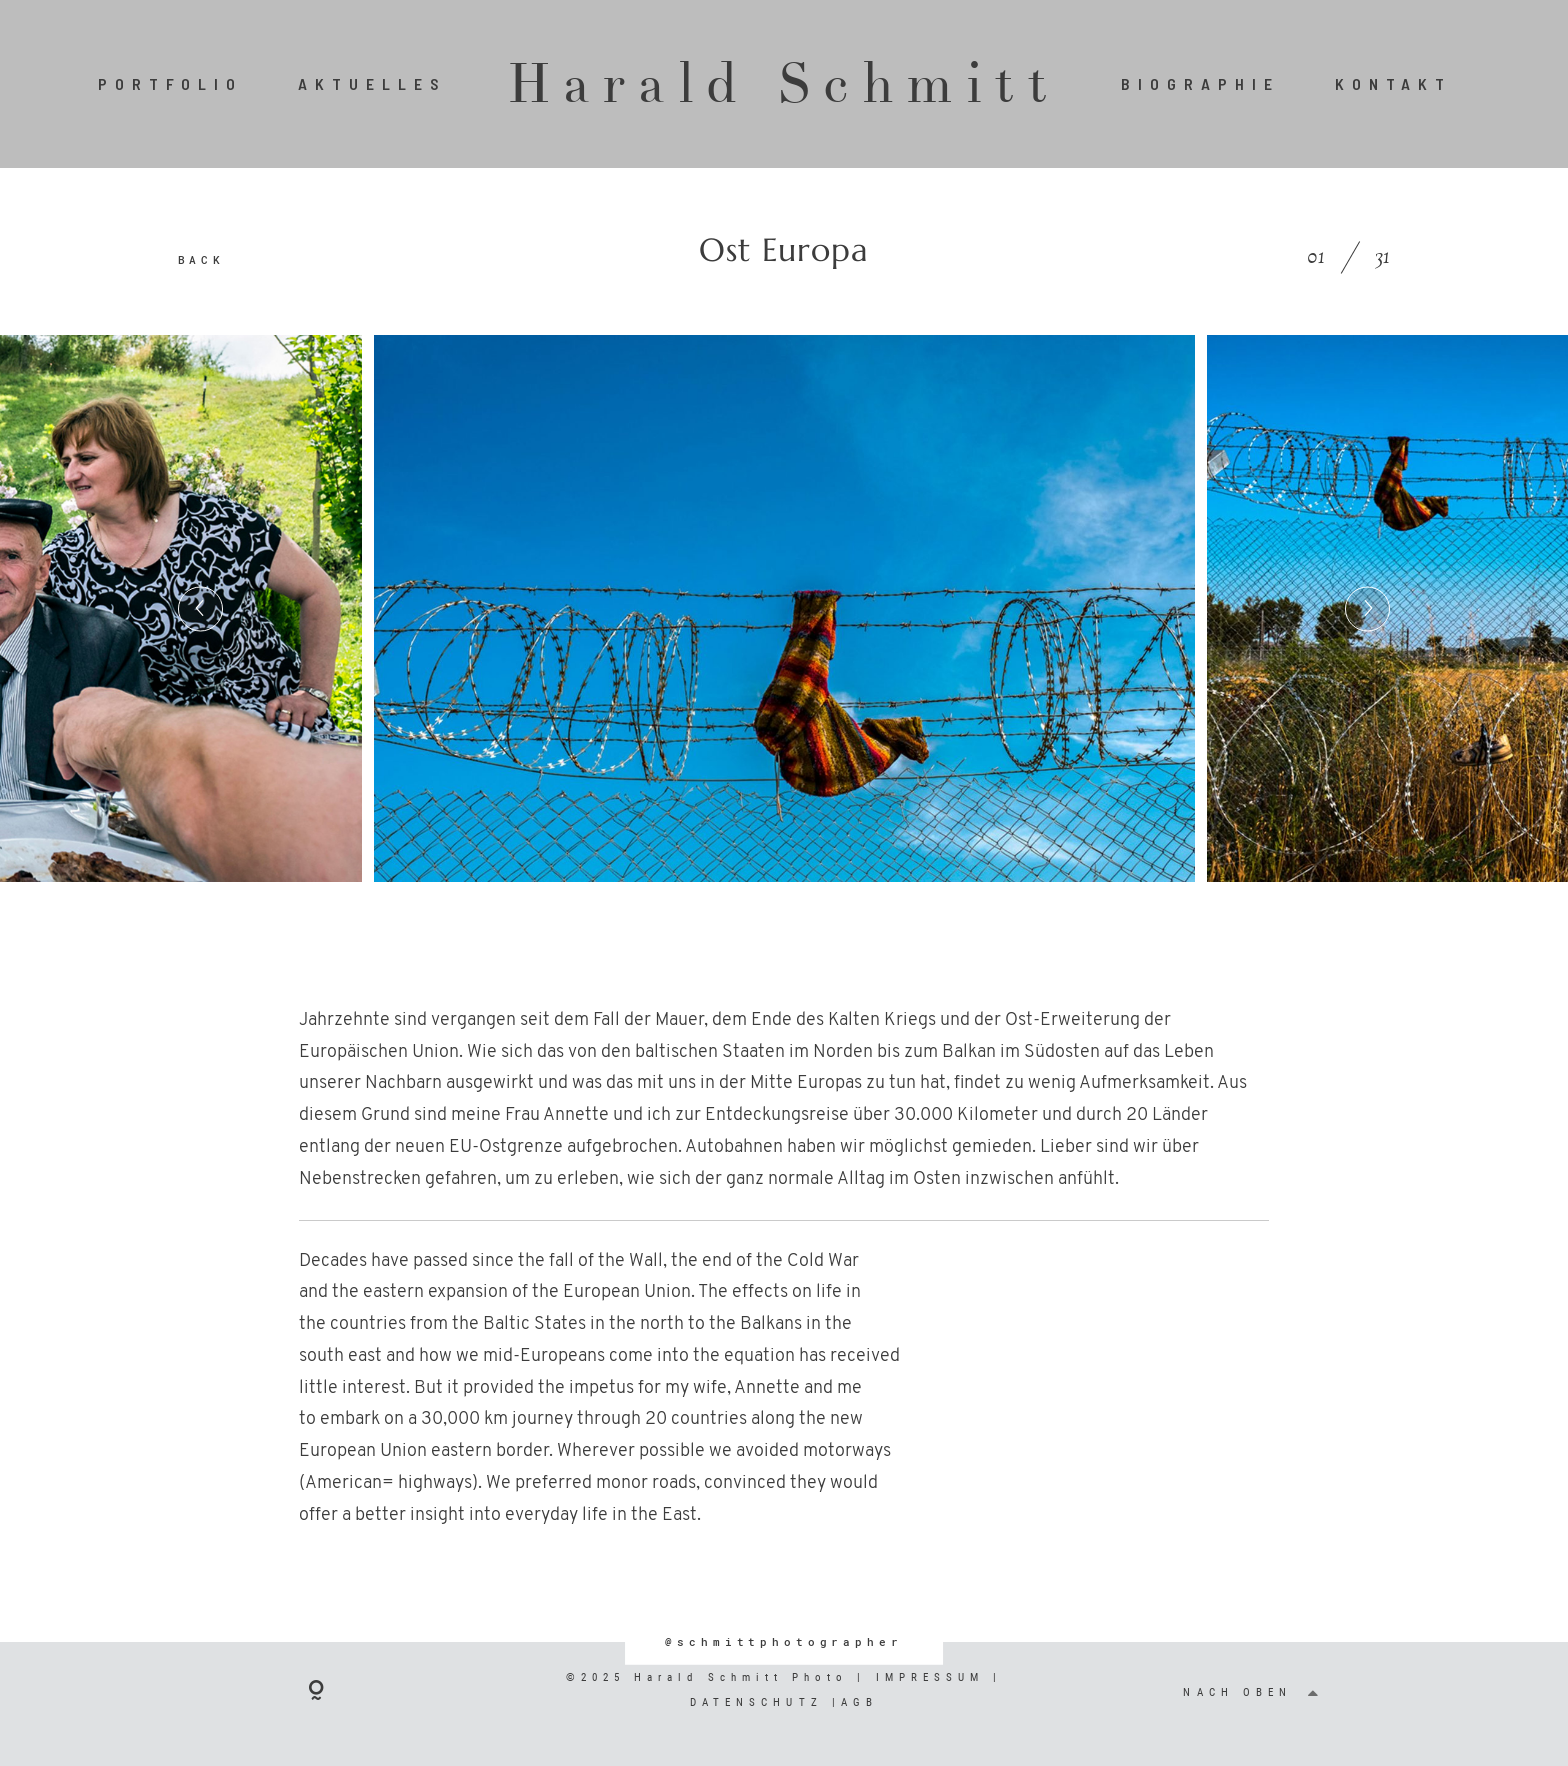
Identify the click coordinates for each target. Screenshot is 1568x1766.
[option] (784, 609)
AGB (859, 1702)
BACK (201, 259)
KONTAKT (1394, 83)
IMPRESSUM (930, 1677)
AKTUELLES (372, 83)
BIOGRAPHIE (1200, 83)
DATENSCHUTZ (761, 1702)
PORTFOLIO (171, 83)
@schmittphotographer (783, 1641)
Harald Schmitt (784, 84)
